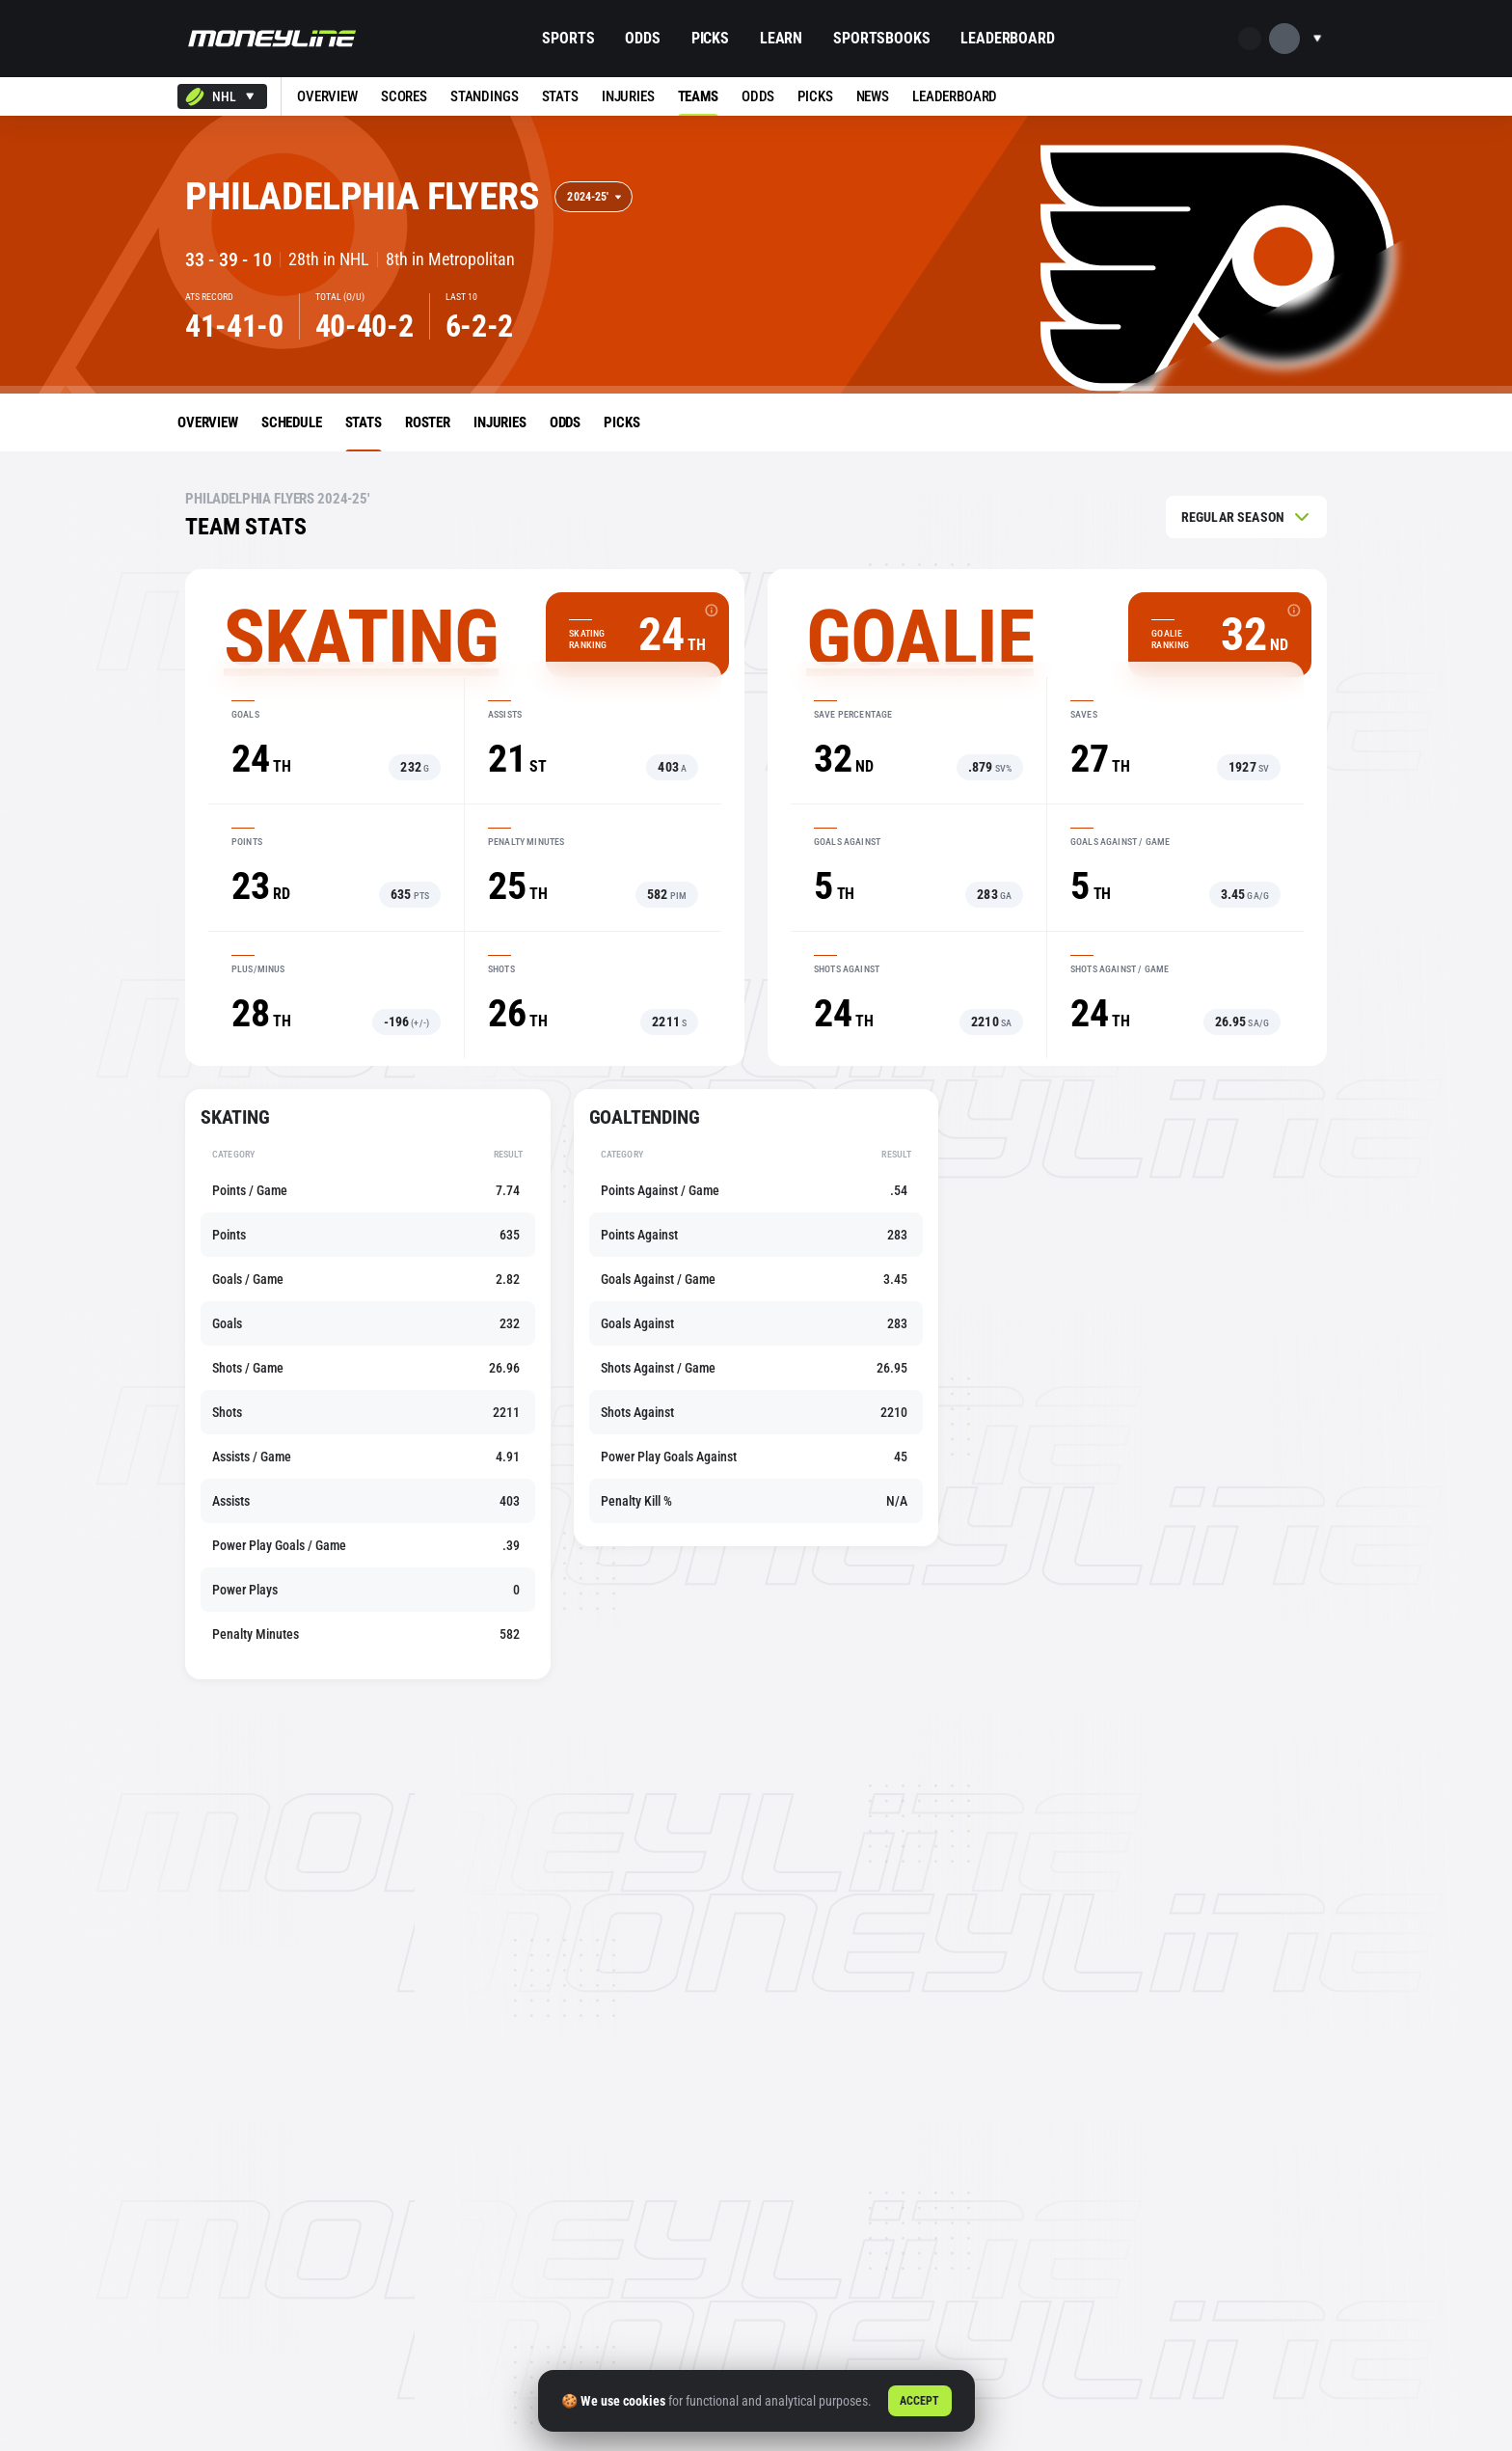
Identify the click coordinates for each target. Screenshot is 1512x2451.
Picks (710, 38)
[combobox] (222, 96)
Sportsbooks (881, 38)
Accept (920, 2401)
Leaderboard (1007, 38)
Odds (642, 38)
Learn (781, 38)
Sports (568, 38)
